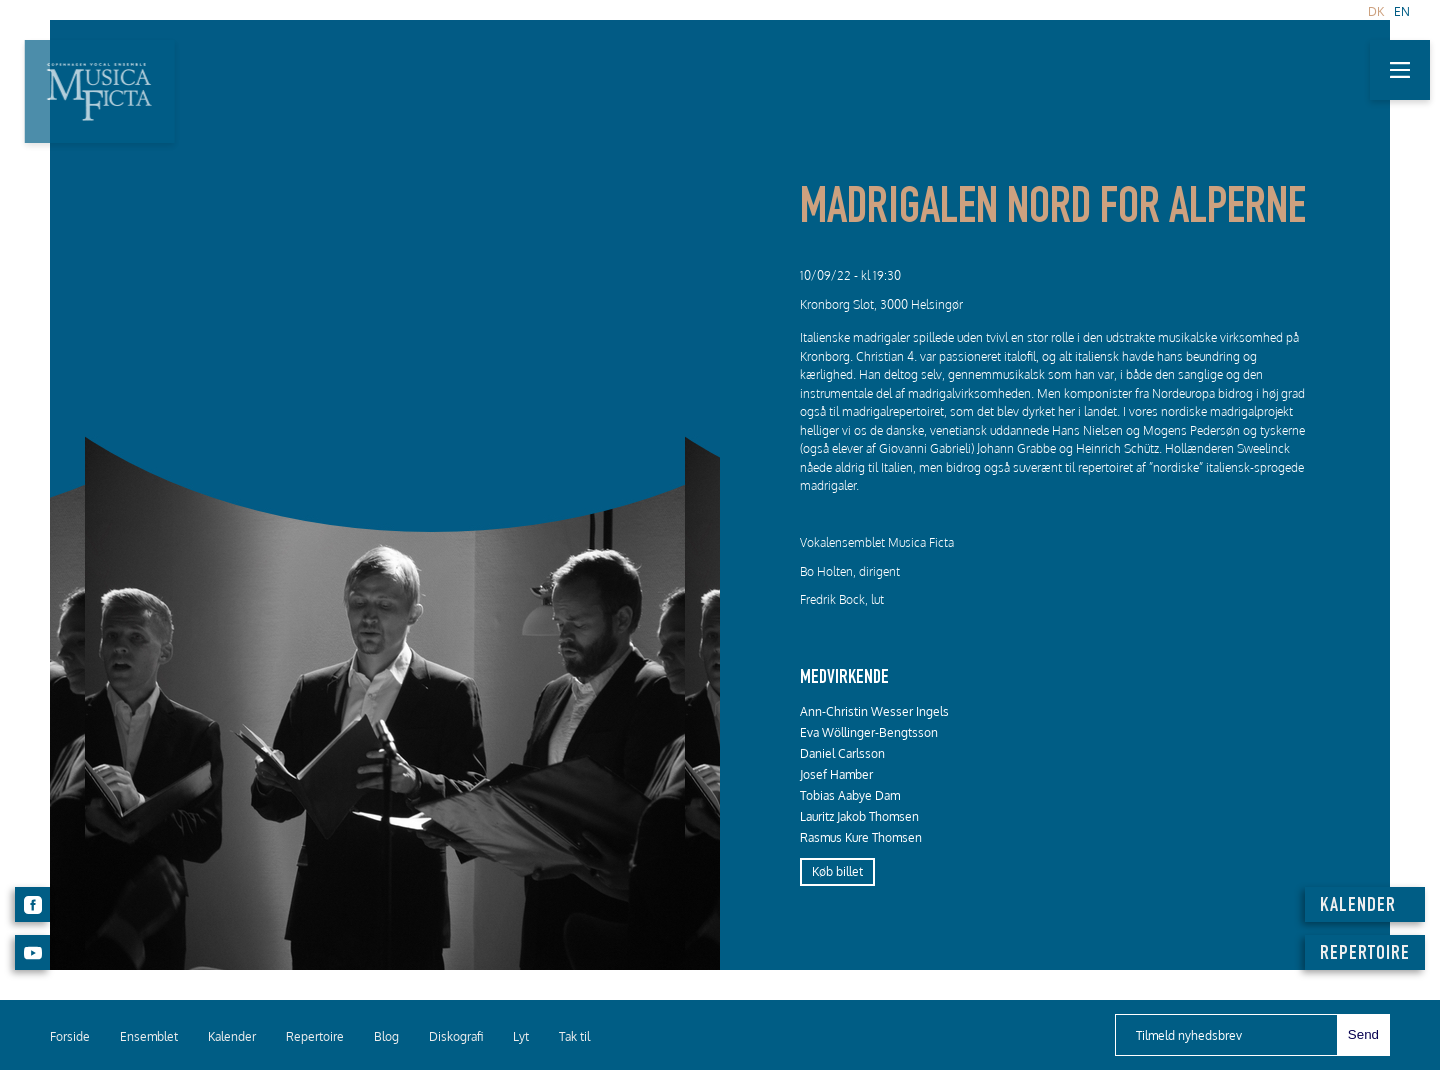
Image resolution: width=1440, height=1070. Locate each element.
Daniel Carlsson (842, 753)
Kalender (232, 1036)
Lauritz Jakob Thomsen (859, 816)
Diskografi (456, 1036)
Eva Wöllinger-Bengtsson (869, 732)
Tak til (574, 1036)
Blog (386, 1036)
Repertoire (315, 1036)
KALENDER (1358, 907)
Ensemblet (149, 1036)
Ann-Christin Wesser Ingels (874, 711)
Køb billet (837, 871)
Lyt (521, 1036)
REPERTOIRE (1365, 955)
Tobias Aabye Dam (850, 795)
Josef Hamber (836, 774)
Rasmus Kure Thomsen (861, 837)
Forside (70, 1036)
